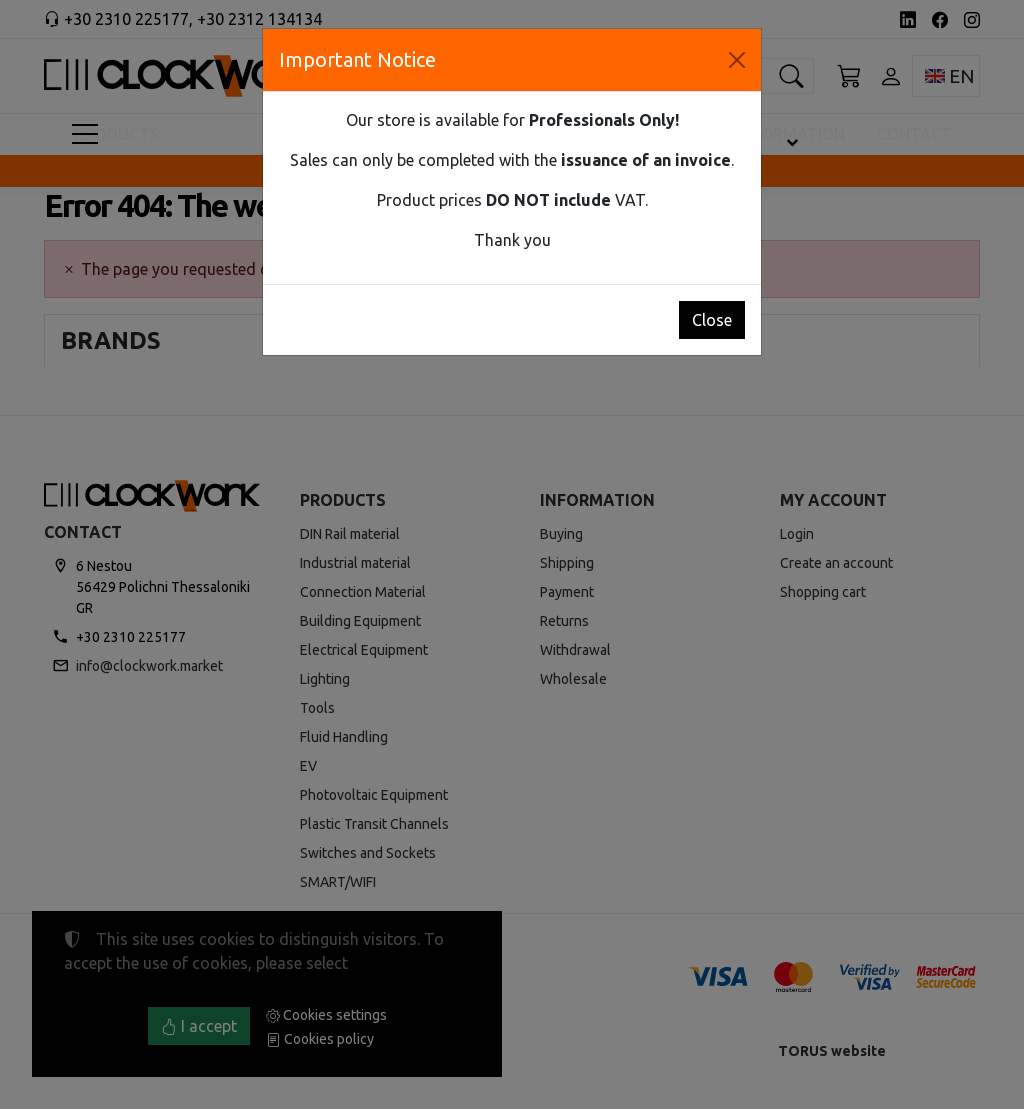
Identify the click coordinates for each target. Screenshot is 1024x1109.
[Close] (737, 60)
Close (712, 320)
